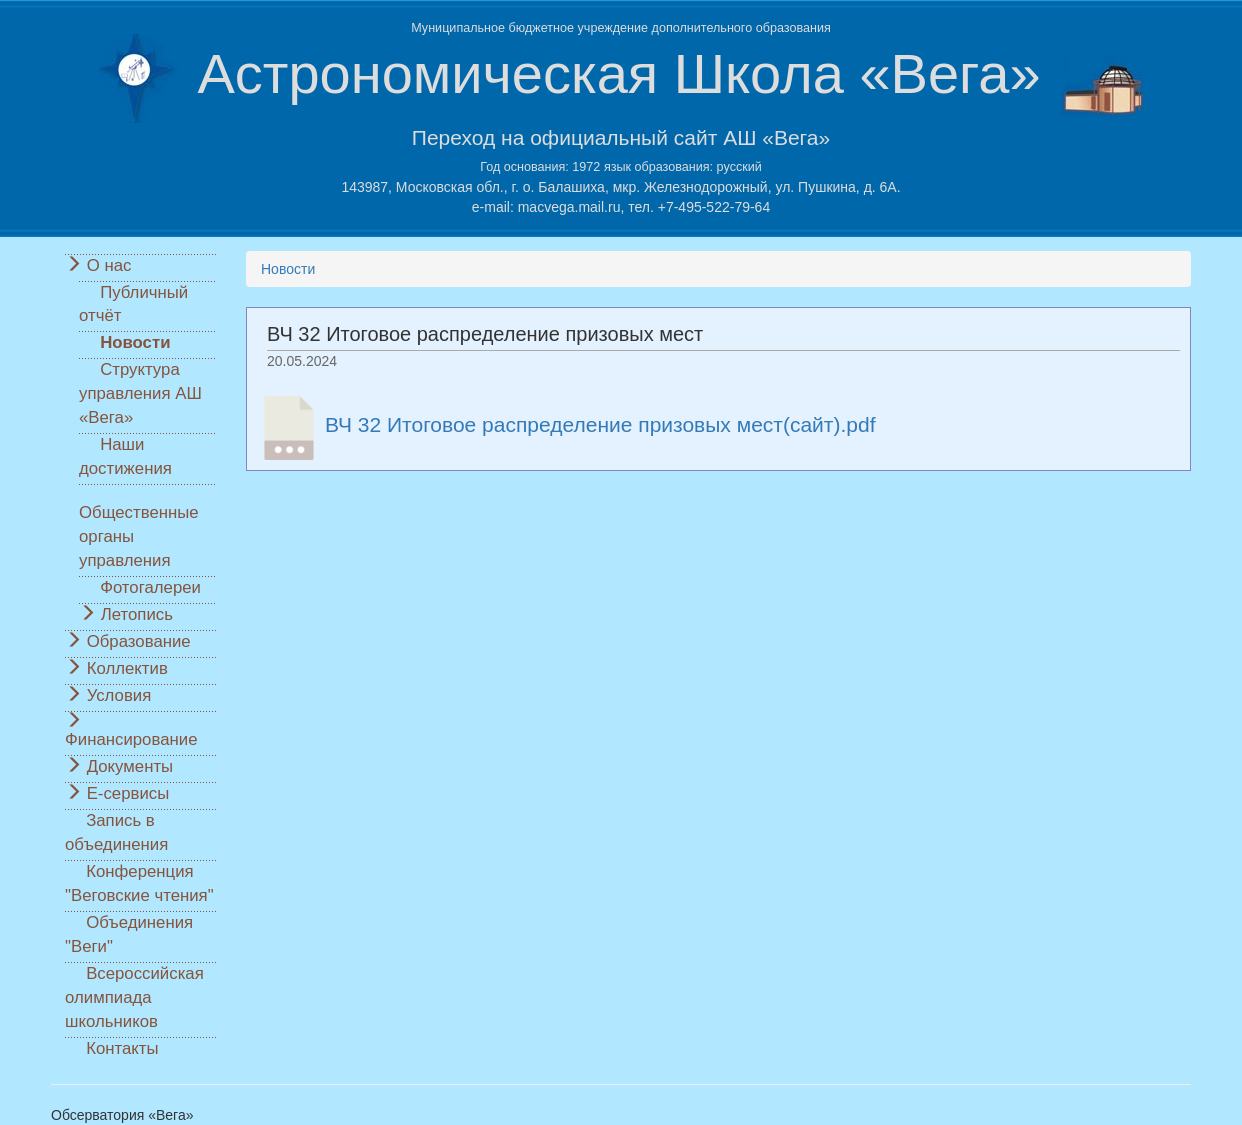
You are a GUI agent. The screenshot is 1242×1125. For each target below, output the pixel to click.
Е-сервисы (128, 793)
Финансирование (131, 739)
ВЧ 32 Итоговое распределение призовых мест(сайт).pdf (600, 423)
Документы (130, 766)
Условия (119, 695)
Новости (135, 342)
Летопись (137, 614)
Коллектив (127, 668)
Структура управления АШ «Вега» (140, 393)
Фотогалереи (150, 587)
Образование (139, 641)
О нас (109, 265)
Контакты (122, 1048)
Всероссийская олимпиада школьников (134, 997)
